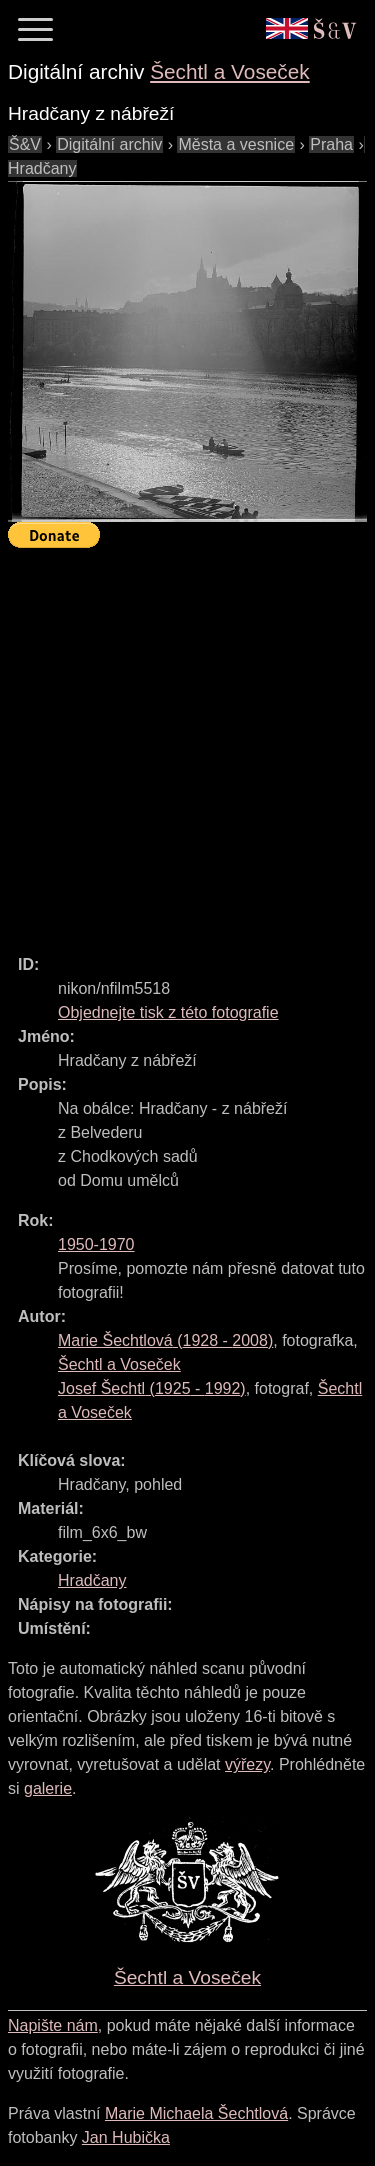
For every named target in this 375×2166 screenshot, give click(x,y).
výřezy (247, 1764)
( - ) (165, 1340)
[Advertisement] (187, 742)
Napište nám (53, 2025)
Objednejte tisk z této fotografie (168, 1012)
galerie (48, 1788)
